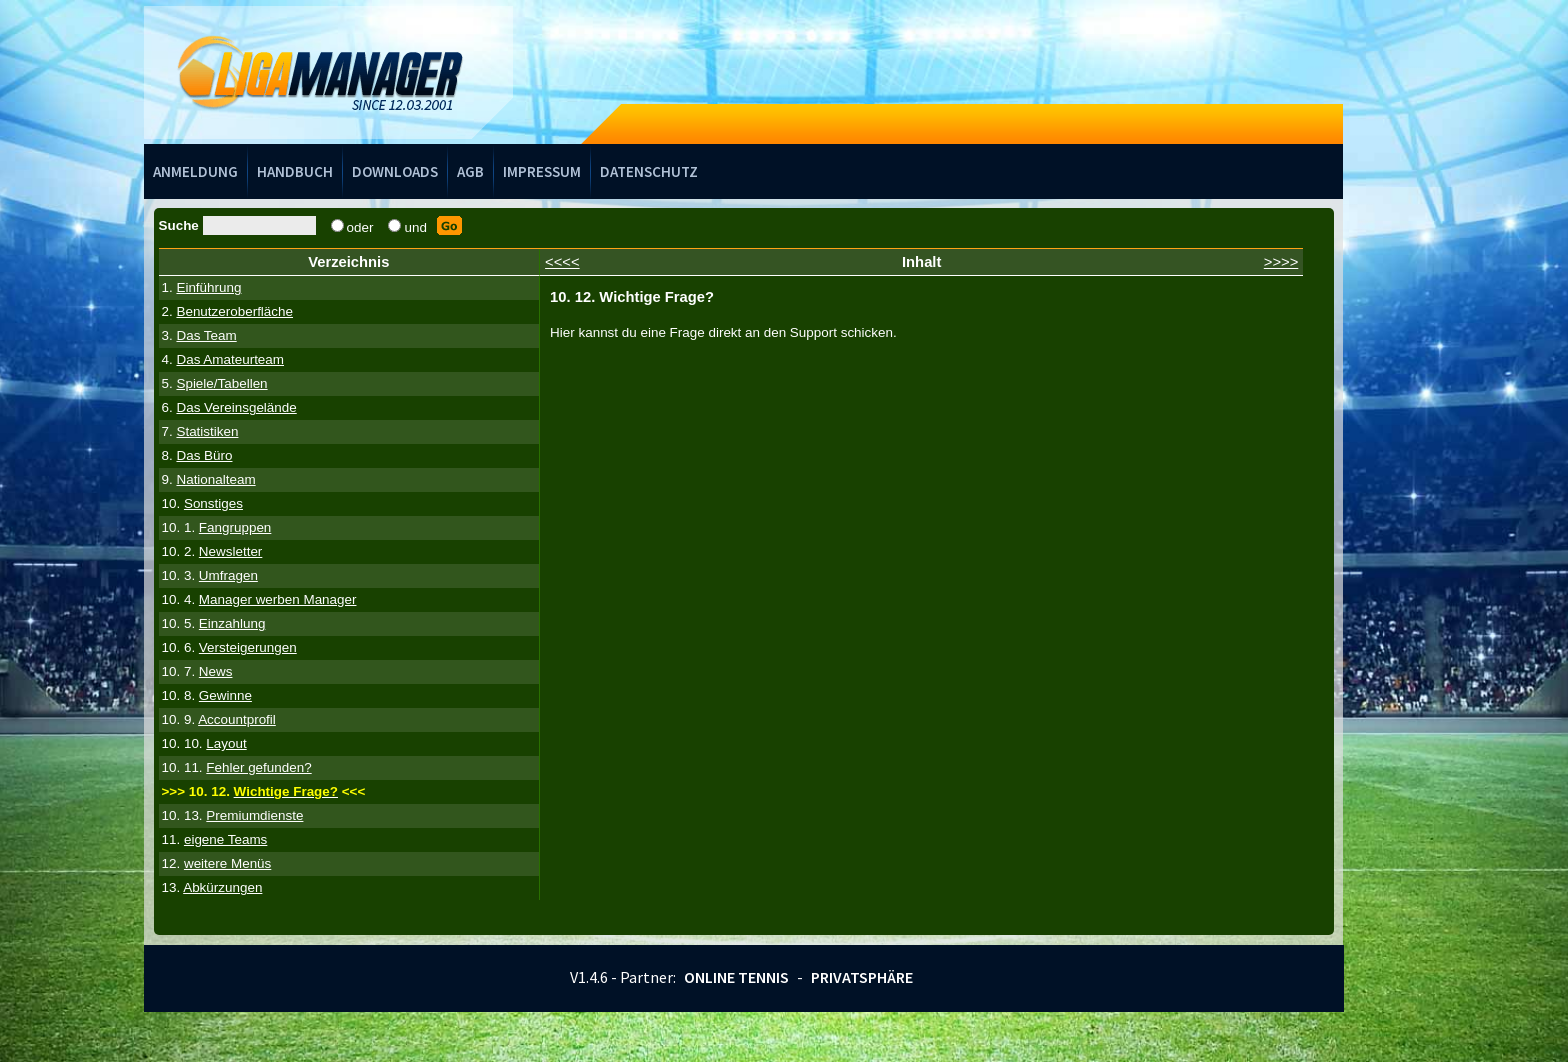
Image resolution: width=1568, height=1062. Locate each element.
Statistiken (207, 431)
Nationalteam (215, 479)
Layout (226, 743)
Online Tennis (736, 977)
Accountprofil (237, 719)
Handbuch (295, 171)
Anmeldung (195, 171)
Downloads (395, 171)
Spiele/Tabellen (221, 383)
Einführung (208, 287)
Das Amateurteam (230, 359)
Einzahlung (232, 623)
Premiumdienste (254, 815)
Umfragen (228, 575)
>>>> (1281, 262)
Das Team (206, 335)
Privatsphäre (862, 977)
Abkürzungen (222, 887)
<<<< (562, 262)
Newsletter (230, 551)
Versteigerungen (248, 647)
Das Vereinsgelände (236, 407)
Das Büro (204, 455)
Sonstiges (213, 503)
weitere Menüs (227, 863)
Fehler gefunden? (258, 767)
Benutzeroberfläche (234, 311)
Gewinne (225, 695)
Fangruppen (235, 527)
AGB (470, 171)
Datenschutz (649, 171)
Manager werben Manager (278, 599)
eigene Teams (225, 839)
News (216, 671)
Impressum (542, 171)
